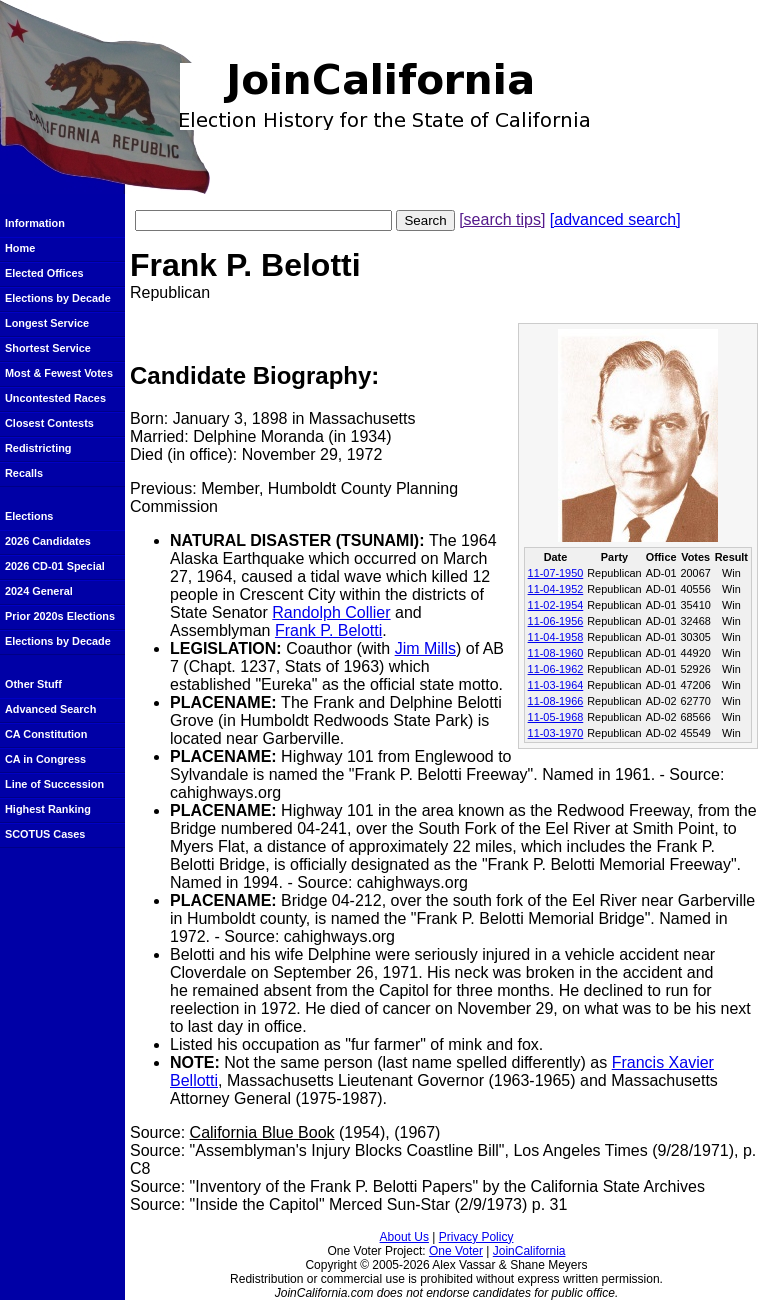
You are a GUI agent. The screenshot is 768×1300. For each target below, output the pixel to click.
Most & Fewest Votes (59, 373)
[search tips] (502, 219)
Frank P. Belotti (328, 630)
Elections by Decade (58, 298)
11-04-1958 (556, 637)
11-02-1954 (556, 605)
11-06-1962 (556, 669)
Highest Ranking (48, 809)
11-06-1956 (556, 621)
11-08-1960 (556, 653)
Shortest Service (48, 348)
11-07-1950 (556, 573)
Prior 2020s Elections (60, 616)
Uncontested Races (55, 398)
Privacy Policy (476, 1237)
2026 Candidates (48, 541)
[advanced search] (615, 219)
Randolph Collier (331, 612)
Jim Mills (425, 648)
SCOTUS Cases (45, 834)
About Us (404, 1237)
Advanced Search (50, 709)
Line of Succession (54, 784)
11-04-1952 (556, 589)
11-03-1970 (556, 733)
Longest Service (47, 323)
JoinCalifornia (529, 1251)
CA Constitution (46, 734)
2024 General (39, 591)
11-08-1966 (556, 701)
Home (20, 248)
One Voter (456, 1251)
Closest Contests (49, 423)
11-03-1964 (556, 685)
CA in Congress (45, 759)
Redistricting (38, 448)
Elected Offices (44, 273)
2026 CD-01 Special (55, 566)
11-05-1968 (556, 717)
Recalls (24, 473)
